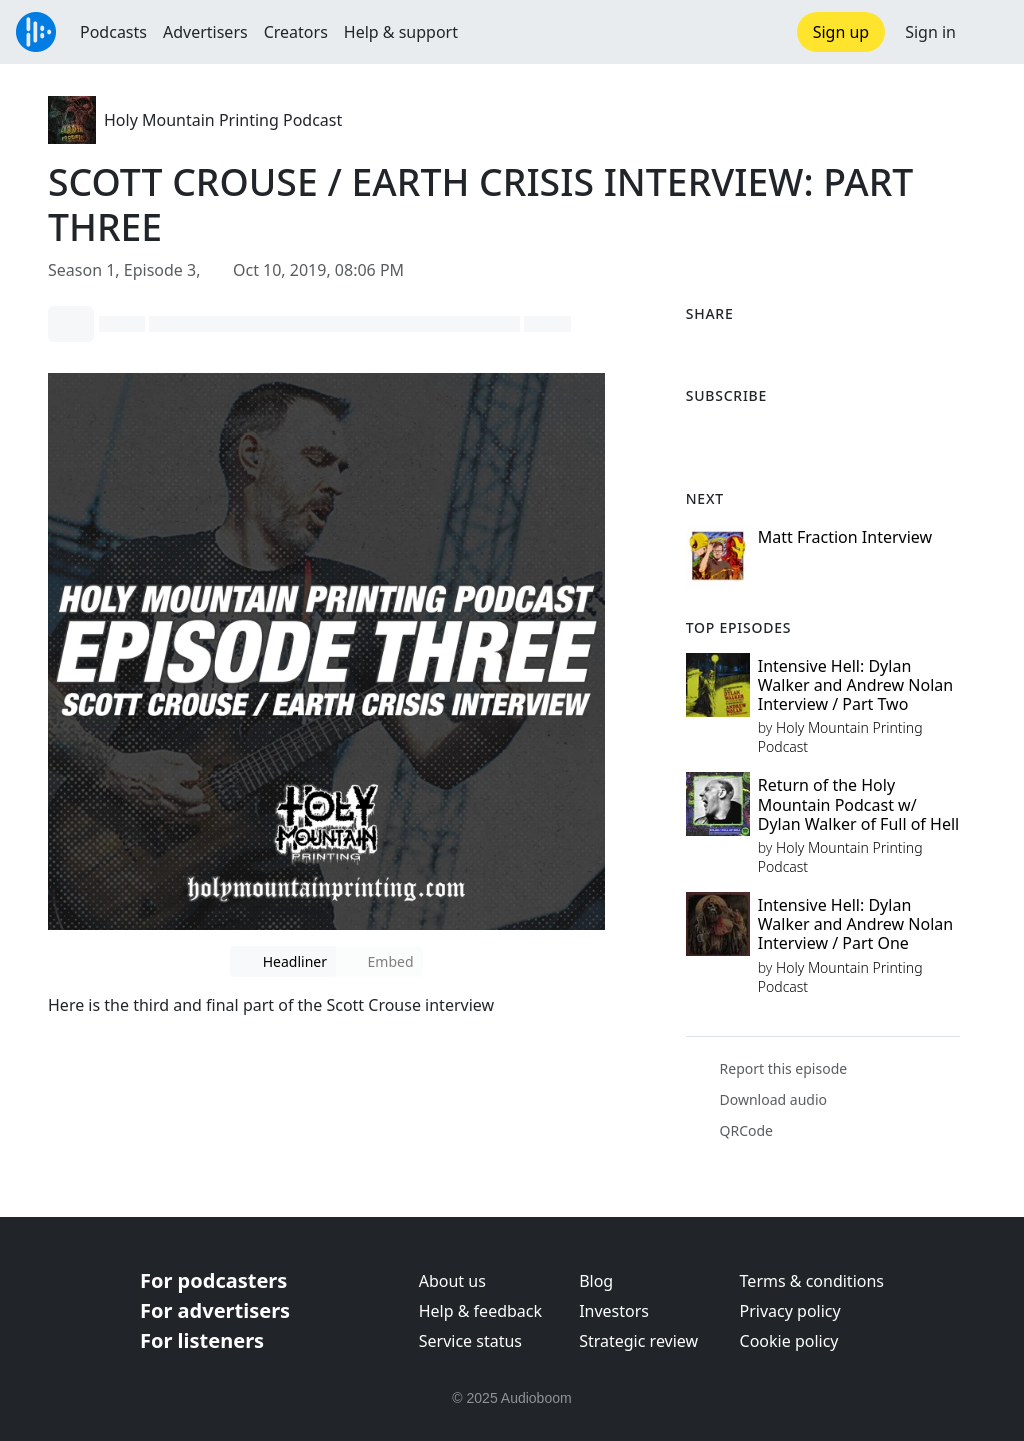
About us (452, 1281)
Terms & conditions (812, 1281)
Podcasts (113, 32)
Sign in (930, 32)
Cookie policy (789, 1341)
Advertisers (205, 32)
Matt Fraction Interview (845, 537)
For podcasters (213, 1280)
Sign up (841, 32)
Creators (296, 32)
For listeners (202, 1340)
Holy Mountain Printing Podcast (223, 120)
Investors (614, 1311)
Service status (470, 1341)
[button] (990, 32)
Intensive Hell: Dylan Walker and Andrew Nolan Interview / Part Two (855, 685)
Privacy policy (790, 1311)
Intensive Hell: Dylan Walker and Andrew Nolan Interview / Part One (855, 924)
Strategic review (638, 1341)
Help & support (401, 32)
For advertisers (215, 1310)
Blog (596, 1281)
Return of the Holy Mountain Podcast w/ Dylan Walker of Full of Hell (858, 804)
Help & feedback (480, 1311)
